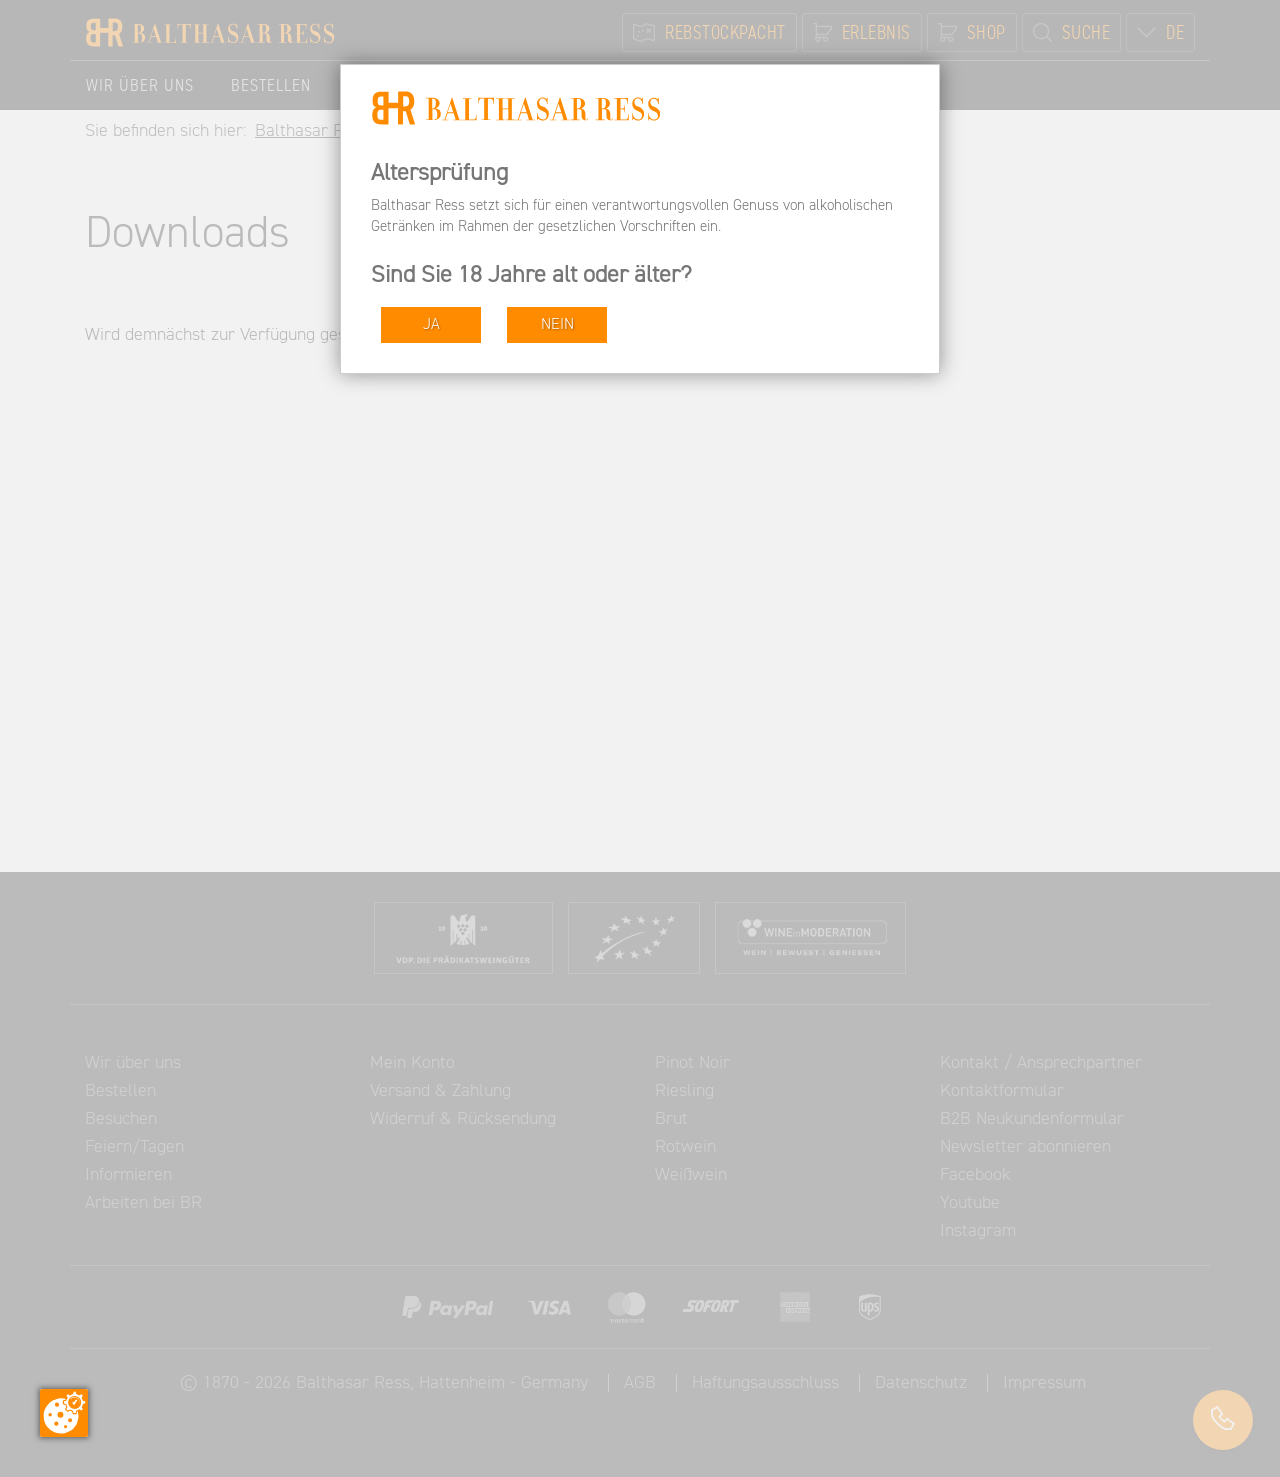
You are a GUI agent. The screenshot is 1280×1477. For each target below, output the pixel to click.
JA (431, 324)
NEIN (557, 324)
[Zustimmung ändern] (64, 1413)
